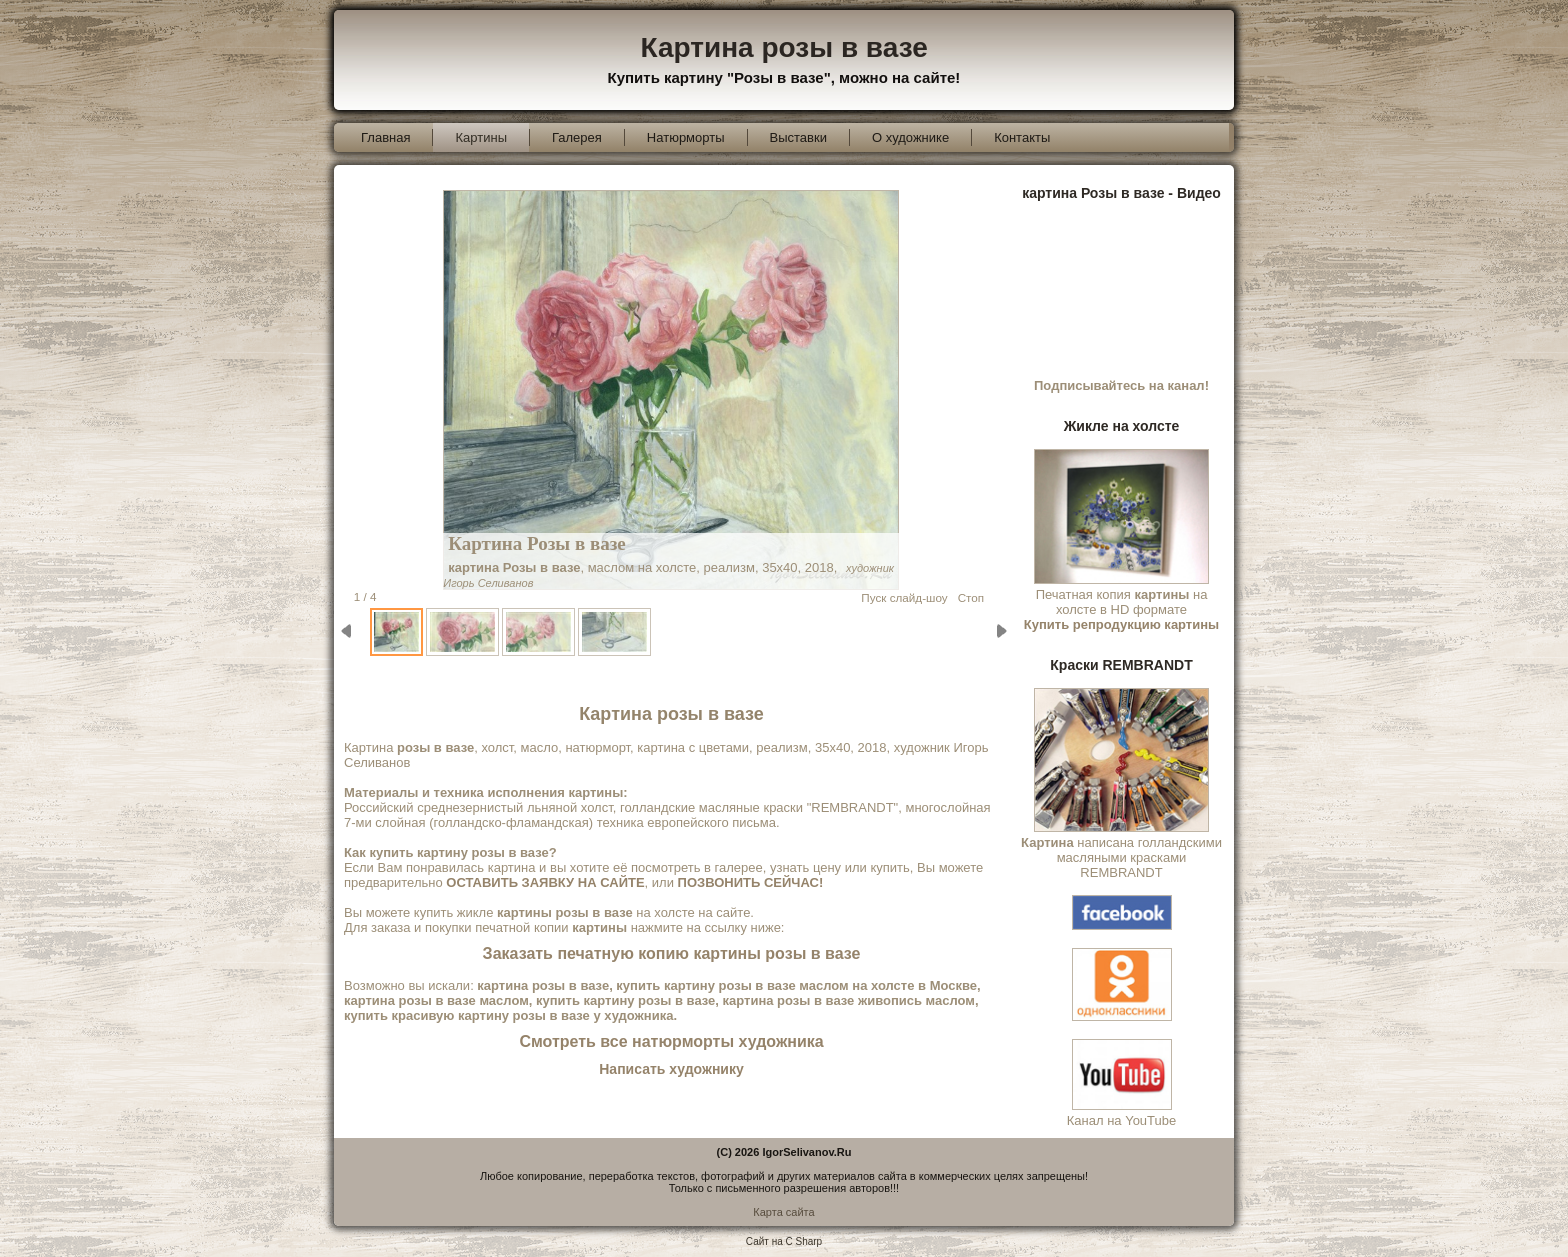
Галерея (577, 137)
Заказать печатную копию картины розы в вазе (672, 953)
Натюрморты (686, 137)
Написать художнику (671, 1069)
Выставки (798, 137)
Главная (385, 137)
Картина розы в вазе (784, 47)
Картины (481, 137)
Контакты (1022, 137)
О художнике (910, 137)
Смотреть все (671, 1041)
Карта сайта (783, 1212)
